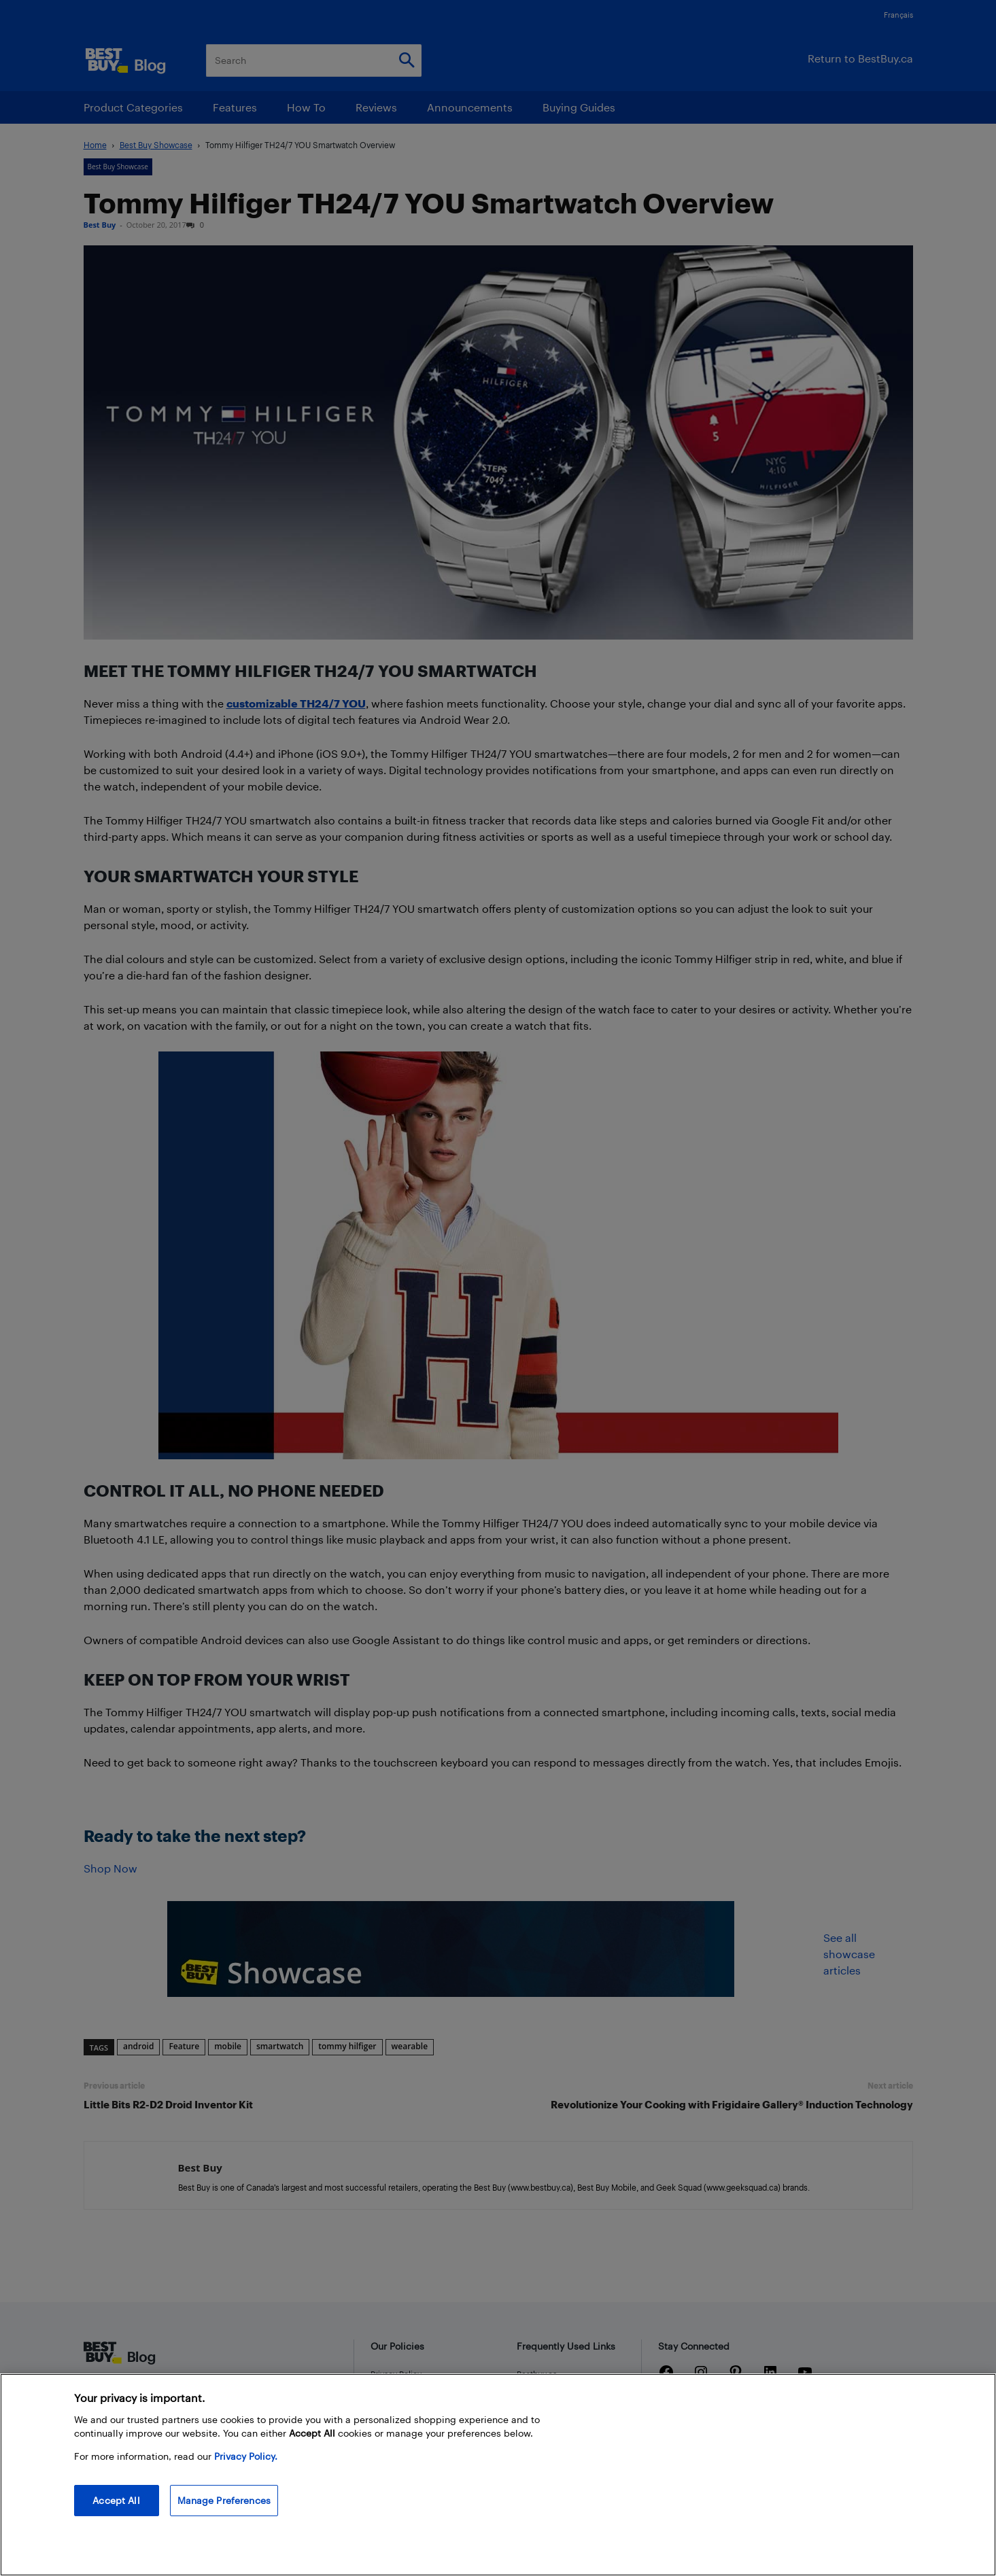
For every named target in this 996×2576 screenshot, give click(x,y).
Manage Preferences (224, 2500)
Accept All (115, 2500)
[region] (498, 2474)
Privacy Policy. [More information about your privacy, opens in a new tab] (245, 2456)
